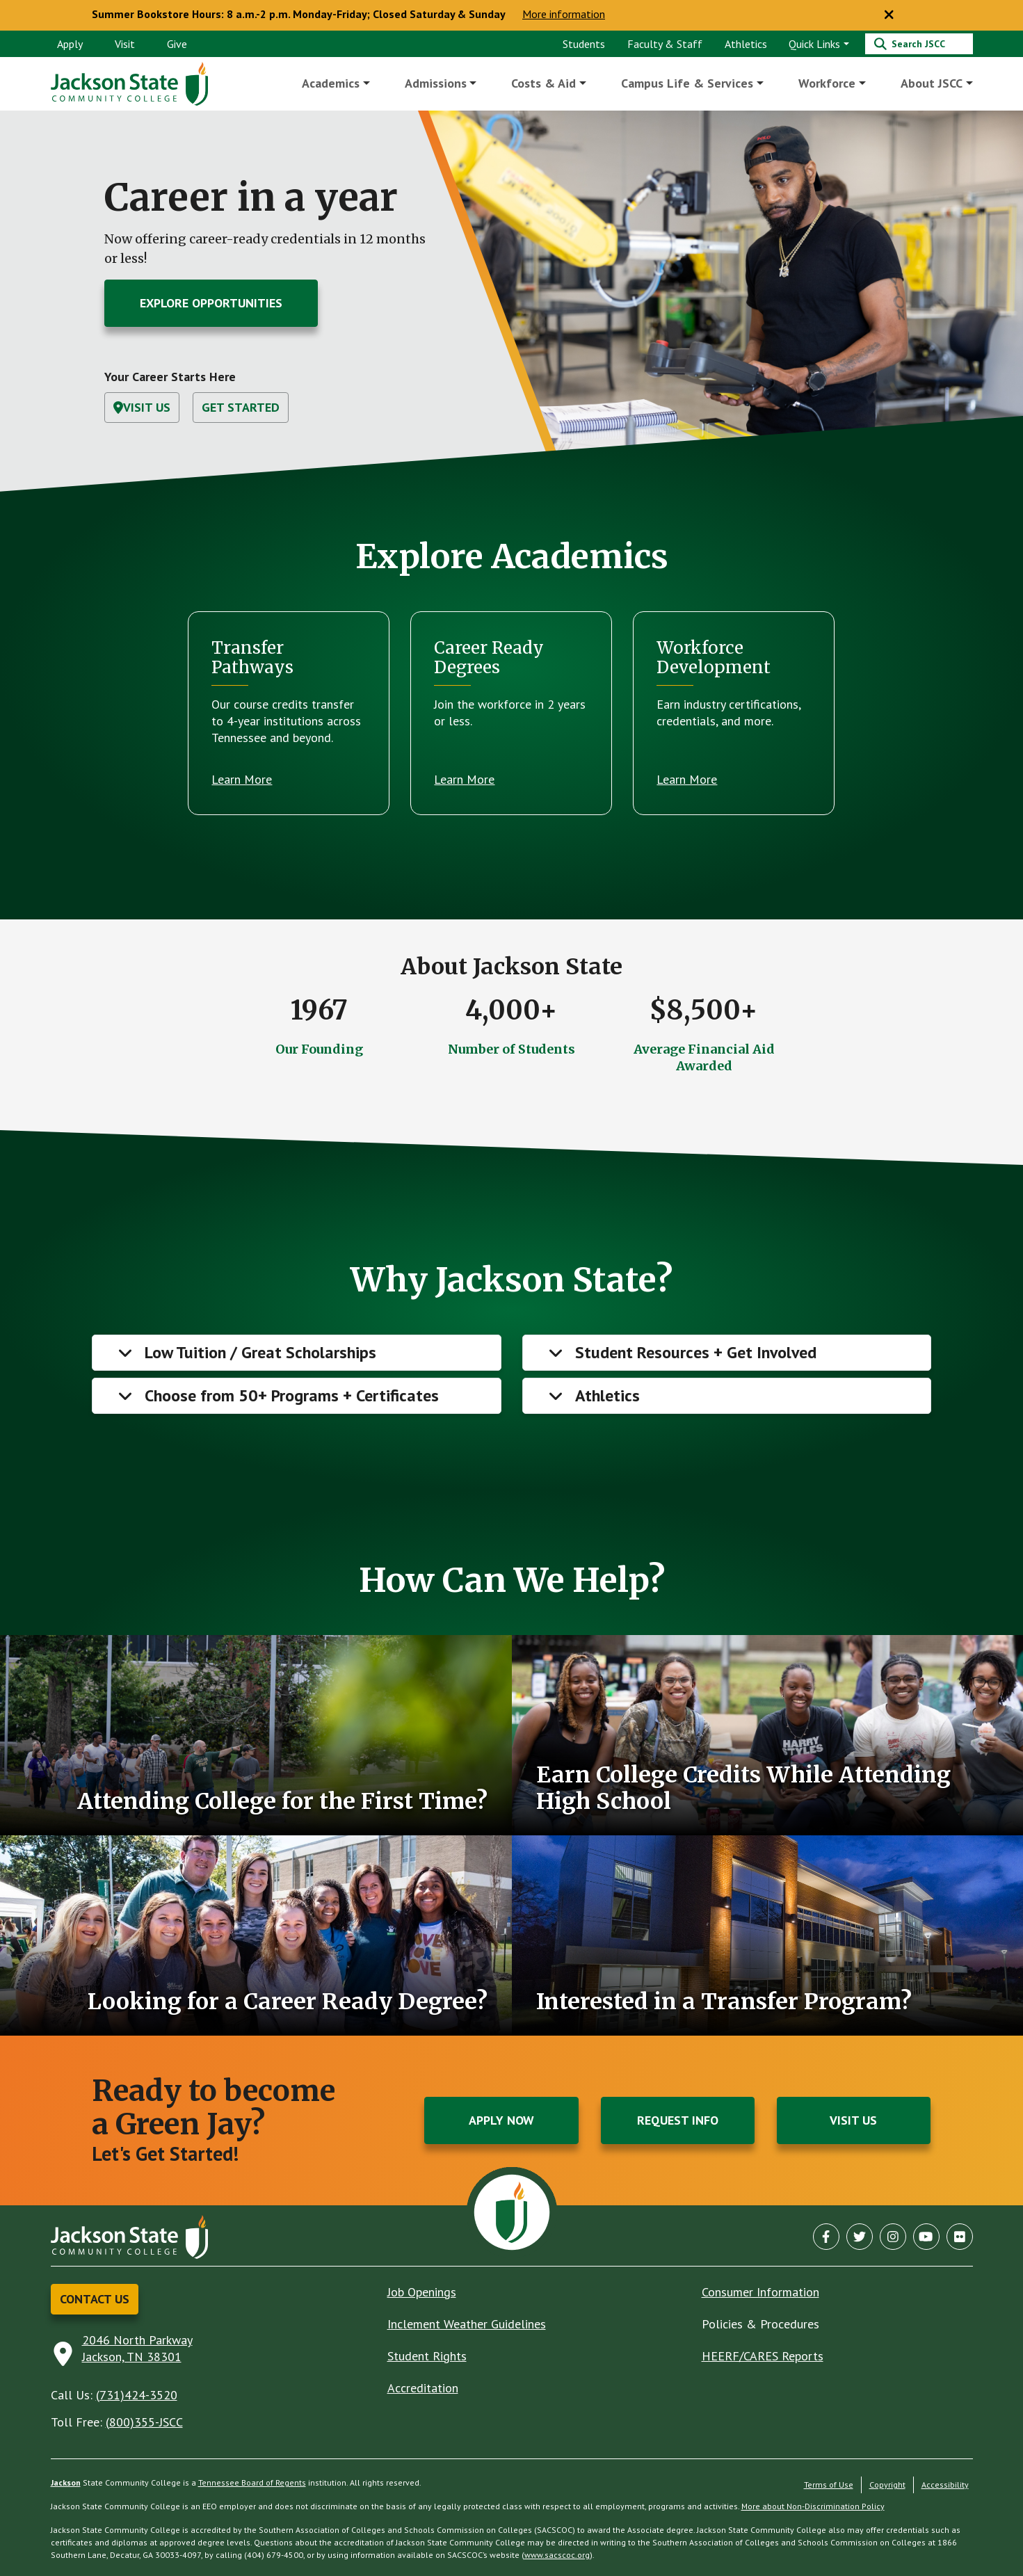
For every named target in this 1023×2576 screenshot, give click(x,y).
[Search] (919, 43)
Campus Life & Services (688, 83)
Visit (125, 44)
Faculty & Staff (664, 44)
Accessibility (945, 2484)
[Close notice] (889, 15)
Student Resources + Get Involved (695, 1352)
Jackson (66, 2482)
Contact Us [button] (94, 2299)
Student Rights (427, 2356)
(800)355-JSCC (144, 2422)
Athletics (746, 44)
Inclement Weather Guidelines (466, 2324)
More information (563, 15)
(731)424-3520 (136, 2395)
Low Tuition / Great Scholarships (260, 1352)
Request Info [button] (677, 2120)
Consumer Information (760, 2292)
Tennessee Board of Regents (252, 2482)
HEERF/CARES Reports (762, 2356)
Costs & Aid (544, 83)
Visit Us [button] (141, 407)
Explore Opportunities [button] (211, 303)
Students (584, 44)
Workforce (826, 83)
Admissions (436, 83)
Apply (70, 44)
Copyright (887, 2484)
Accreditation (422, 2388)
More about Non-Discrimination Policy (813, 2506)
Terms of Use (828, 2484)
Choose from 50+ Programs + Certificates (292, 1395)
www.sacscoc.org (557, 2555)
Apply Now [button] (501, 2120)
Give (177, 44)
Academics (331, 83)
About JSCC (931, 83)
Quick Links (814, 44)
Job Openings (421, 2292)
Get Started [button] (241, 407)
